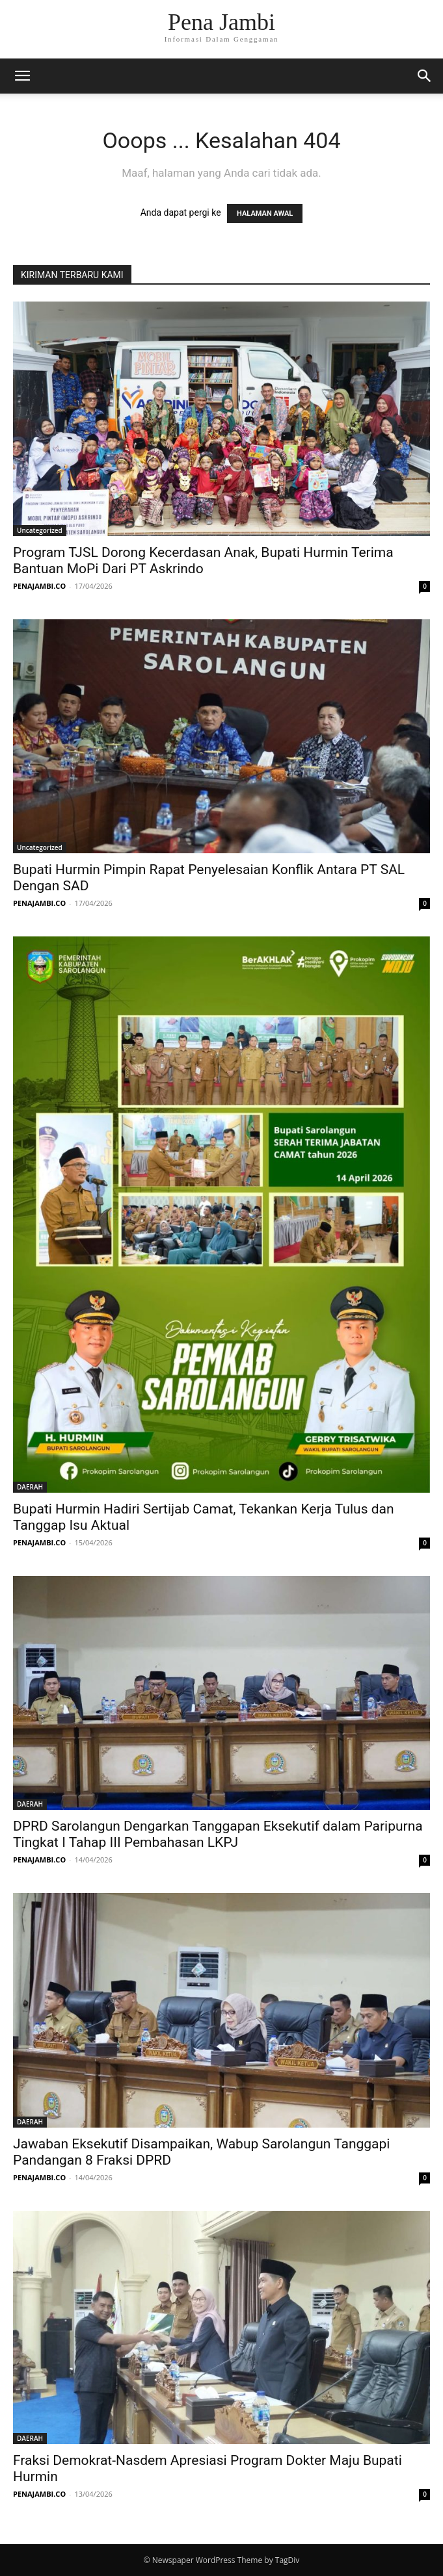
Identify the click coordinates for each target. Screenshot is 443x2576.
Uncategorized (39, 530)
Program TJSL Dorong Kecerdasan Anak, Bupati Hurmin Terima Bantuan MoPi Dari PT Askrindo (203, 560)
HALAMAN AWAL (265, 213)
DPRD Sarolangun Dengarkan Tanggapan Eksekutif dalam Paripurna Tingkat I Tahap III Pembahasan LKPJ (218, 1834)
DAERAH (30, 1486)
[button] (22, 76)
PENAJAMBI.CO (39, 586)
